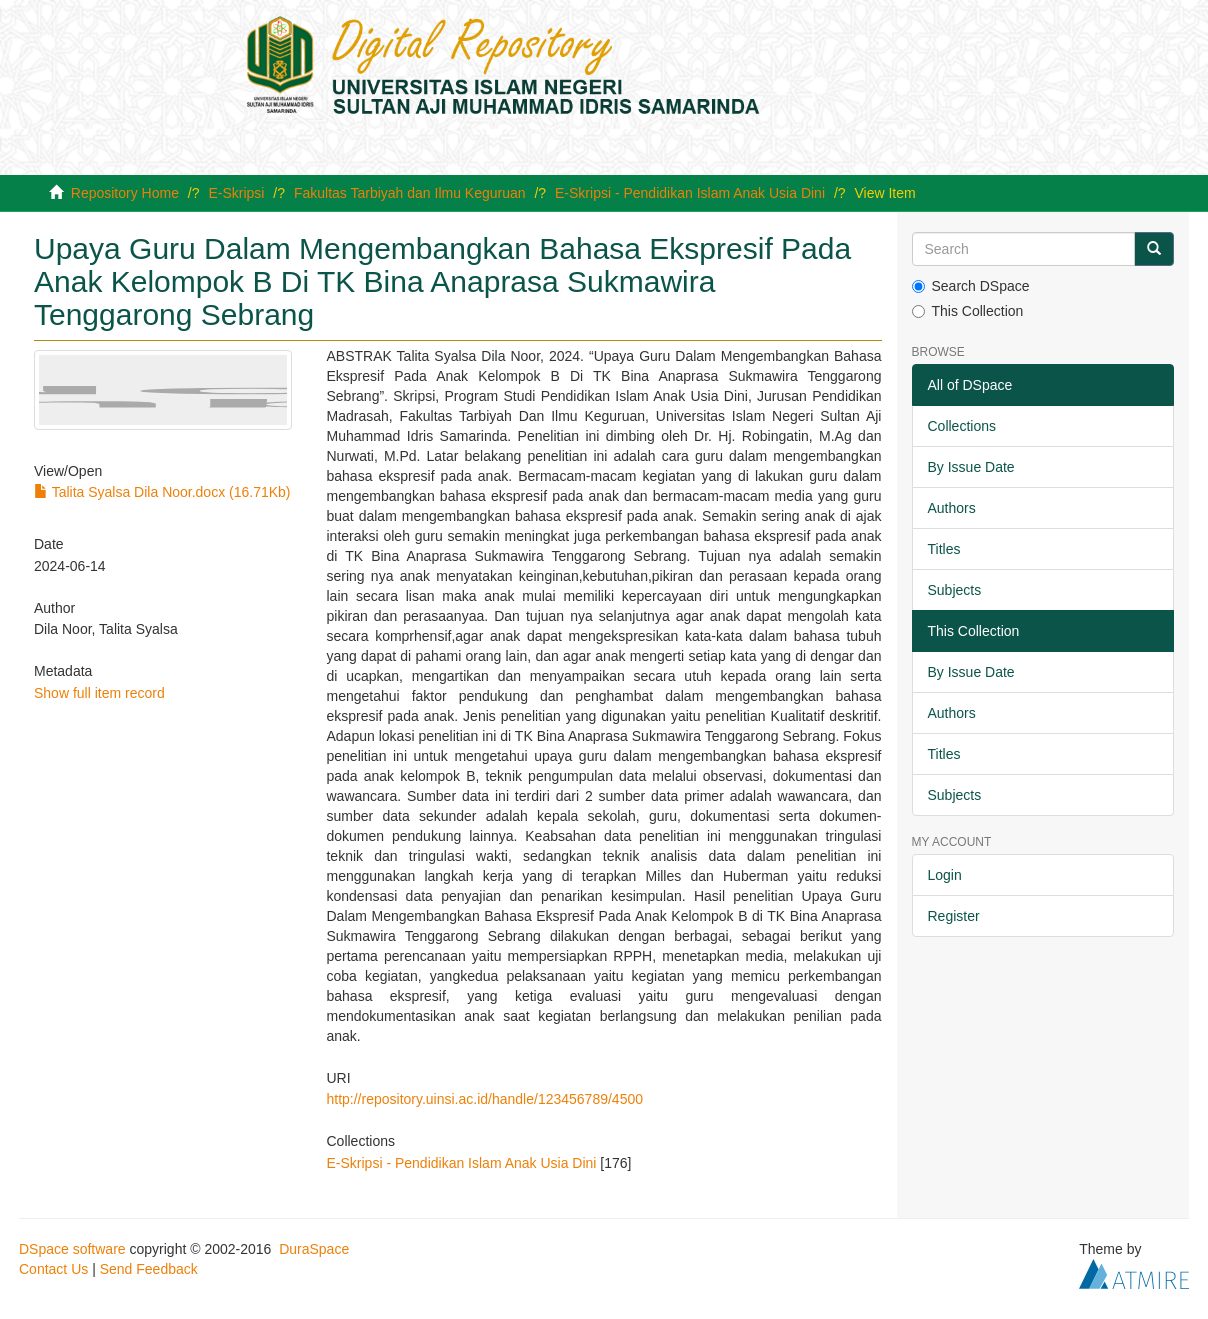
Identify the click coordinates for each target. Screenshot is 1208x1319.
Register (954, 916)
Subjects (955, 590)
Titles (944, 549)
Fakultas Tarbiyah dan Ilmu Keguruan (410, 193)
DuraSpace (314, 1249)
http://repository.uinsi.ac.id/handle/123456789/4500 (484, 1099)
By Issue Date (971, 467)
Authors (952, 508)
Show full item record (99, 693)
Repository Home (125, 193)
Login (945, 875)
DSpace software (72, 1249)
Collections (962, 426)
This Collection (968, 311)
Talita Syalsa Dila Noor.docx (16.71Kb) (162, 492)
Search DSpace (971, 286)
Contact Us (53, 1269)
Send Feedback (149, 1269)
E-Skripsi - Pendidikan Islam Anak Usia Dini (690, 193)
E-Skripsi (236, 193)
